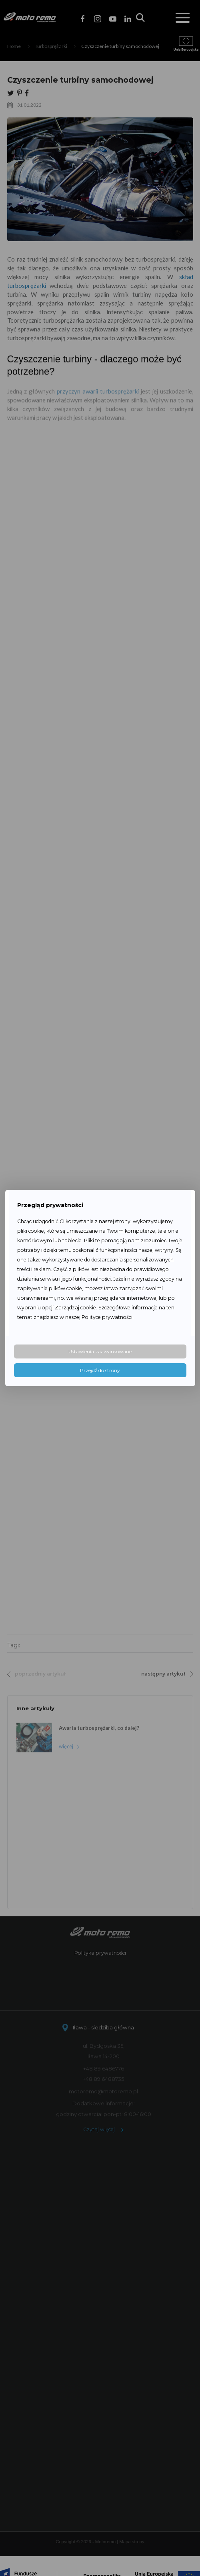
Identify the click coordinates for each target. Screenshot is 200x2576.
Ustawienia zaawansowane (100, 1351)
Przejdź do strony (100, 1370)
